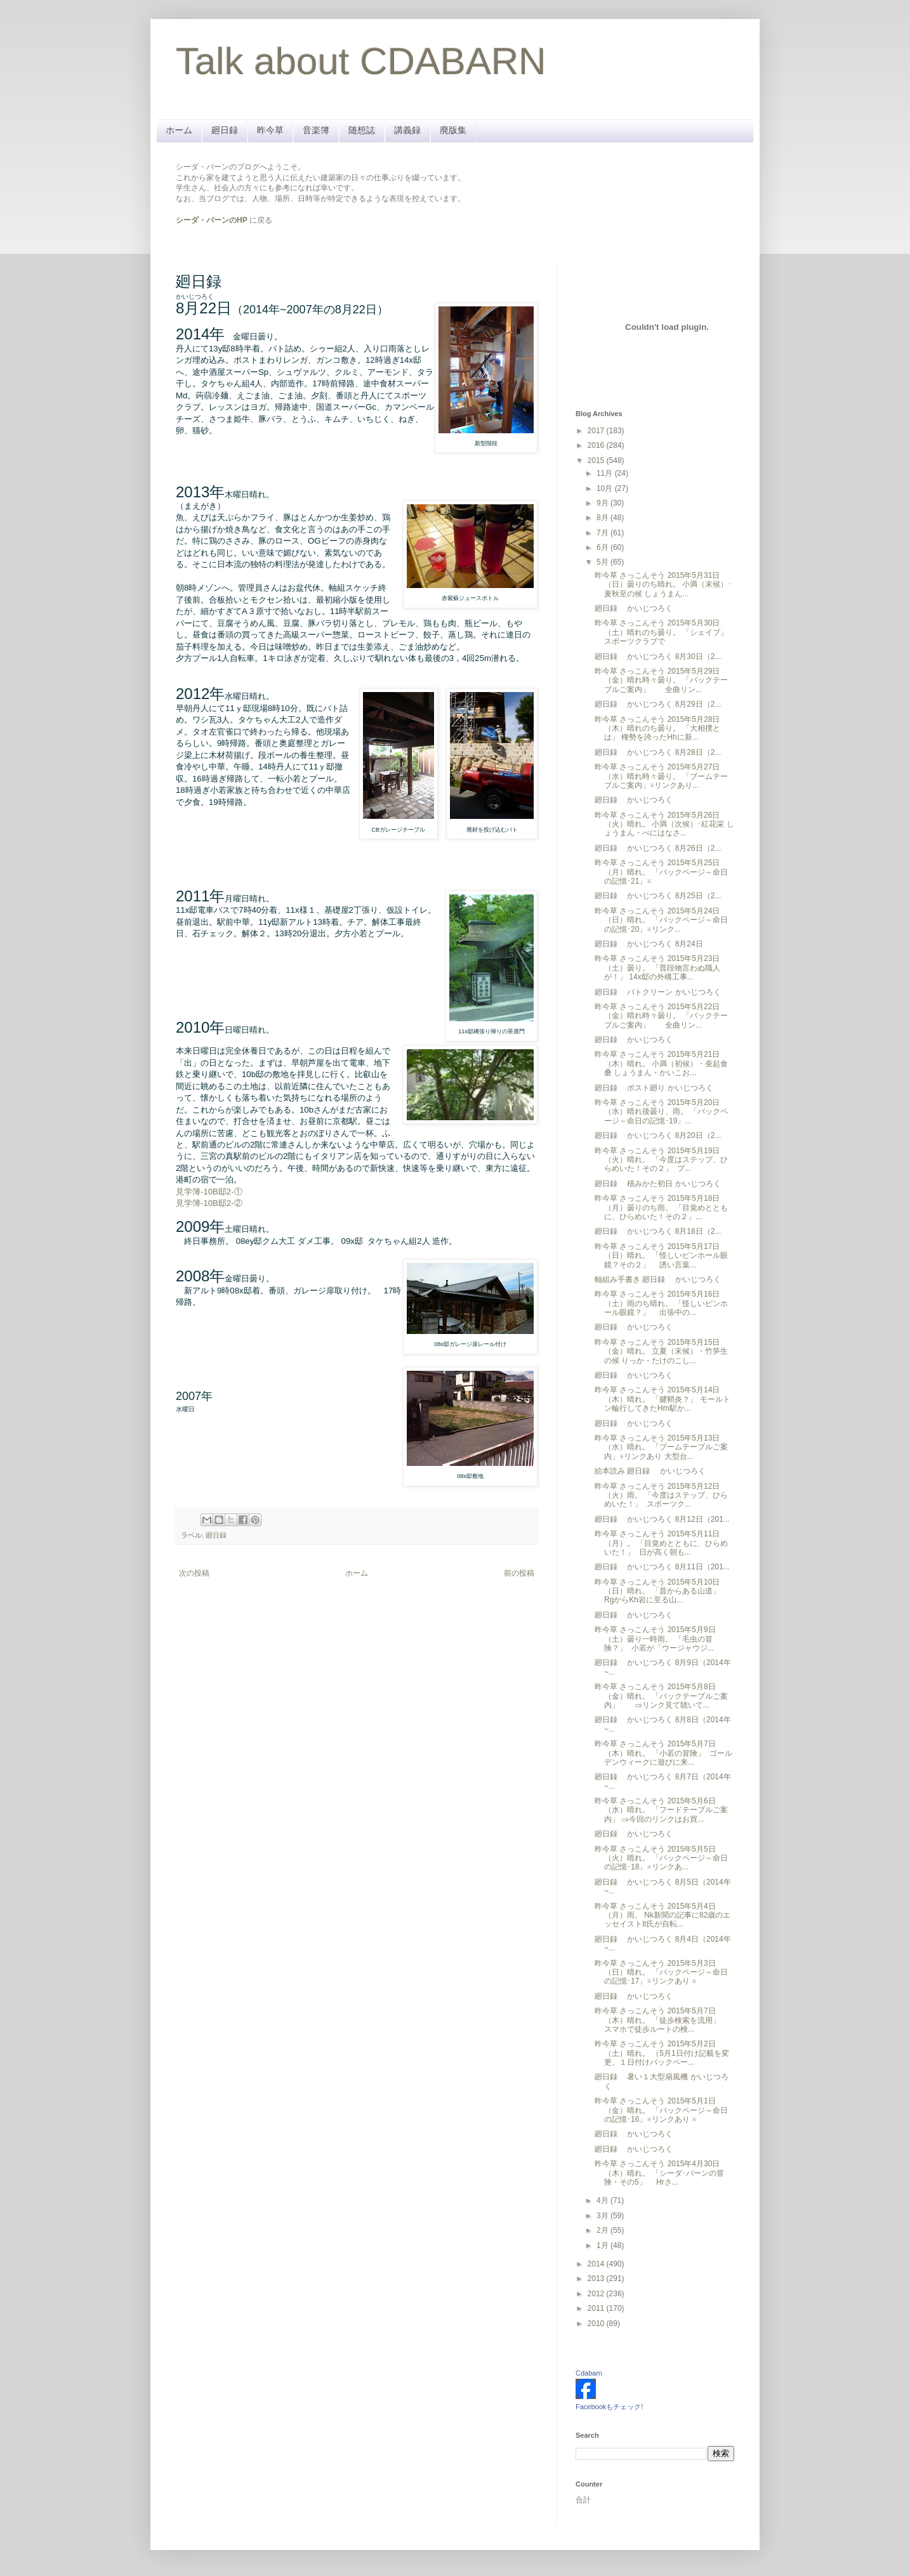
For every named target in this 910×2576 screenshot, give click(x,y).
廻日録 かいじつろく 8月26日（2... (658, 848)
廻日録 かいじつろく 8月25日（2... (658, 895)
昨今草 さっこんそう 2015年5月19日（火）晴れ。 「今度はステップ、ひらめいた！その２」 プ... (661, 1160)
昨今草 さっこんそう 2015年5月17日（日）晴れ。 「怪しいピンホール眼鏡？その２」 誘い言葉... (661, 1255)
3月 (603, 2215)
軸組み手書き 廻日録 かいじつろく (658, 1279)
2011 (597, 2308)
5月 (603, 562)
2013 (597, 2278)
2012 (597, 2293)
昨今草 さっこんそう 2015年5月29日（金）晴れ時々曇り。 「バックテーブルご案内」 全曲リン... (661, 680)
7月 (603, 532)
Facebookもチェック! (609, 2406)
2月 (603, 2230)
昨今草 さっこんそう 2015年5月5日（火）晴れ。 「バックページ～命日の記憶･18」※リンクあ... (661, 1858)
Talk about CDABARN (361, 61)
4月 (603, 2200)
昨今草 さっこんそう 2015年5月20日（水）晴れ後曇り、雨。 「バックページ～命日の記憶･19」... (661, 1111)
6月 (603, 547)
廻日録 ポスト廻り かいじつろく (654, 1087)
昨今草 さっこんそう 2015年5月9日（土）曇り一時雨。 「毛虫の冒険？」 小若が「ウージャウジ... (655, 1638)
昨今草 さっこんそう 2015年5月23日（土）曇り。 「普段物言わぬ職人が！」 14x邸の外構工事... (657, 967)
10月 (606, 488)
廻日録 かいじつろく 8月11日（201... (662, 1566)
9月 (603, 503)
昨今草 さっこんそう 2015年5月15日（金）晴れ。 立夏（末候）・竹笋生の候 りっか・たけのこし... (661, 1351)
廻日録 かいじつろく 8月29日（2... (658, 704)
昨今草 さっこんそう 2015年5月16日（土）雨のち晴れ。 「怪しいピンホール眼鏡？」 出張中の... (661, 1303)
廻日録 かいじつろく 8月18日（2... (658, 1231)
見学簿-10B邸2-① (209, 1191)
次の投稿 (194, 1573)
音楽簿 (316, 130)
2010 (597, 2323)
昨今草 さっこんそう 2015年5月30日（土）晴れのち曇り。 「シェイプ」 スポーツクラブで (661, 632)
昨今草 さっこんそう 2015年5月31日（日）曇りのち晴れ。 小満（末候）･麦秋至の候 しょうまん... (663, 584)
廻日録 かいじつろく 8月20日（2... (658, 1135)
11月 (606, 473)
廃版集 (453, 130)
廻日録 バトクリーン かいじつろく (658, 992)
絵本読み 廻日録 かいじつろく (650, 1471)
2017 (597, 430)
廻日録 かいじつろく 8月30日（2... (658, 656)
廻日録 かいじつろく (634, 608)
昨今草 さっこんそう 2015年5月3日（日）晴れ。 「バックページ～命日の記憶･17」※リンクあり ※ (661, 1972)
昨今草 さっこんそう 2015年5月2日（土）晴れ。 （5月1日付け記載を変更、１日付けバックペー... (662, 2053)
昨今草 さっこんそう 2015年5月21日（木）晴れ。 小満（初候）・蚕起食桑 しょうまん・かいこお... (661, 1063)
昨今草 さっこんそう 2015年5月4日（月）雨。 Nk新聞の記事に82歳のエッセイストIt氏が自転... (662, 1915)
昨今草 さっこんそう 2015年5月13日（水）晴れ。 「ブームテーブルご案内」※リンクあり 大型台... (661, 1447)
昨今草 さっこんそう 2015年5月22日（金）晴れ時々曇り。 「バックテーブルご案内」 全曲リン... (661, 1016)
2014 (597, 2263)
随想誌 (361, 130)
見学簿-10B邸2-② (209, 1203)
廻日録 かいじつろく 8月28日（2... (658, 752)
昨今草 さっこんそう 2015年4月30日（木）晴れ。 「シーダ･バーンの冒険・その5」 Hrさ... (659, 2173)
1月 (603, 2245)
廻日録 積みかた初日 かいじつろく (658, 1183)
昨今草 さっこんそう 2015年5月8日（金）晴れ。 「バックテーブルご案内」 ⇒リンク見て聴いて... (661, 1696)
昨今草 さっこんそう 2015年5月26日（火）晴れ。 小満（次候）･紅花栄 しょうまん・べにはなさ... (664, 824)
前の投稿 (519, 1573)
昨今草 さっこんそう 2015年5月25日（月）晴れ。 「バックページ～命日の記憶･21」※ (661, 872)
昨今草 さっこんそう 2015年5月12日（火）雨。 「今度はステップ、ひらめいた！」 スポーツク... (661, 1495)
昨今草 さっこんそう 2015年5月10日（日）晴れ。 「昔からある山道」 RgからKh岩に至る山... (659, 1591)
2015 (597, 460)
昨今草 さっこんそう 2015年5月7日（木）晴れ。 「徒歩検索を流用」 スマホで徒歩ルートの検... (662, 2020)
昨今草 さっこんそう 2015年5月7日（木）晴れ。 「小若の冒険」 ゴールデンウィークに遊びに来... (663, 1753)
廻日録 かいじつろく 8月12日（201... (662, 1519)
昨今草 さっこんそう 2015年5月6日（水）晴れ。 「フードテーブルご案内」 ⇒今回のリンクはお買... (661, 1810)
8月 (603, 517)
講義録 (407, 130)
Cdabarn (589, 2373)
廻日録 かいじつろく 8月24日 (649, 943)
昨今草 (270, 130)
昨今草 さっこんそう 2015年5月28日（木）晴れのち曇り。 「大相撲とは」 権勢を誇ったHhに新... (657, 728)
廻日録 (224, 130)
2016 (597, 445)
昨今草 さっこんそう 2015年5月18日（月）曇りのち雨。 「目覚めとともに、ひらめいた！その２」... (661, 1207)
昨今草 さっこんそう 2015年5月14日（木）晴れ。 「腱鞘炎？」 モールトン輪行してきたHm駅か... (662, 1399)
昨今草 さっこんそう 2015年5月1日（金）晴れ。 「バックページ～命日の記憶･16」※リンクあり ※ (661, 2110)
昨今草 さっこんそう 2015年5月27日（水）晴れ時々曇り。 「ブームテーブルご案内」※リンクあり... (661, 776)
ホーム (179, 130)
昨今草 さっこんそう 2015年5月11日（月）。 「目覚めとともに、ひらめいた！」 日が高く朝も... (661, 1543)
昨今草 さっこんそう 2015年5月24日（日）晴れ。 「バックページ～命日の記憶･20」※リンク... (661, 920)
